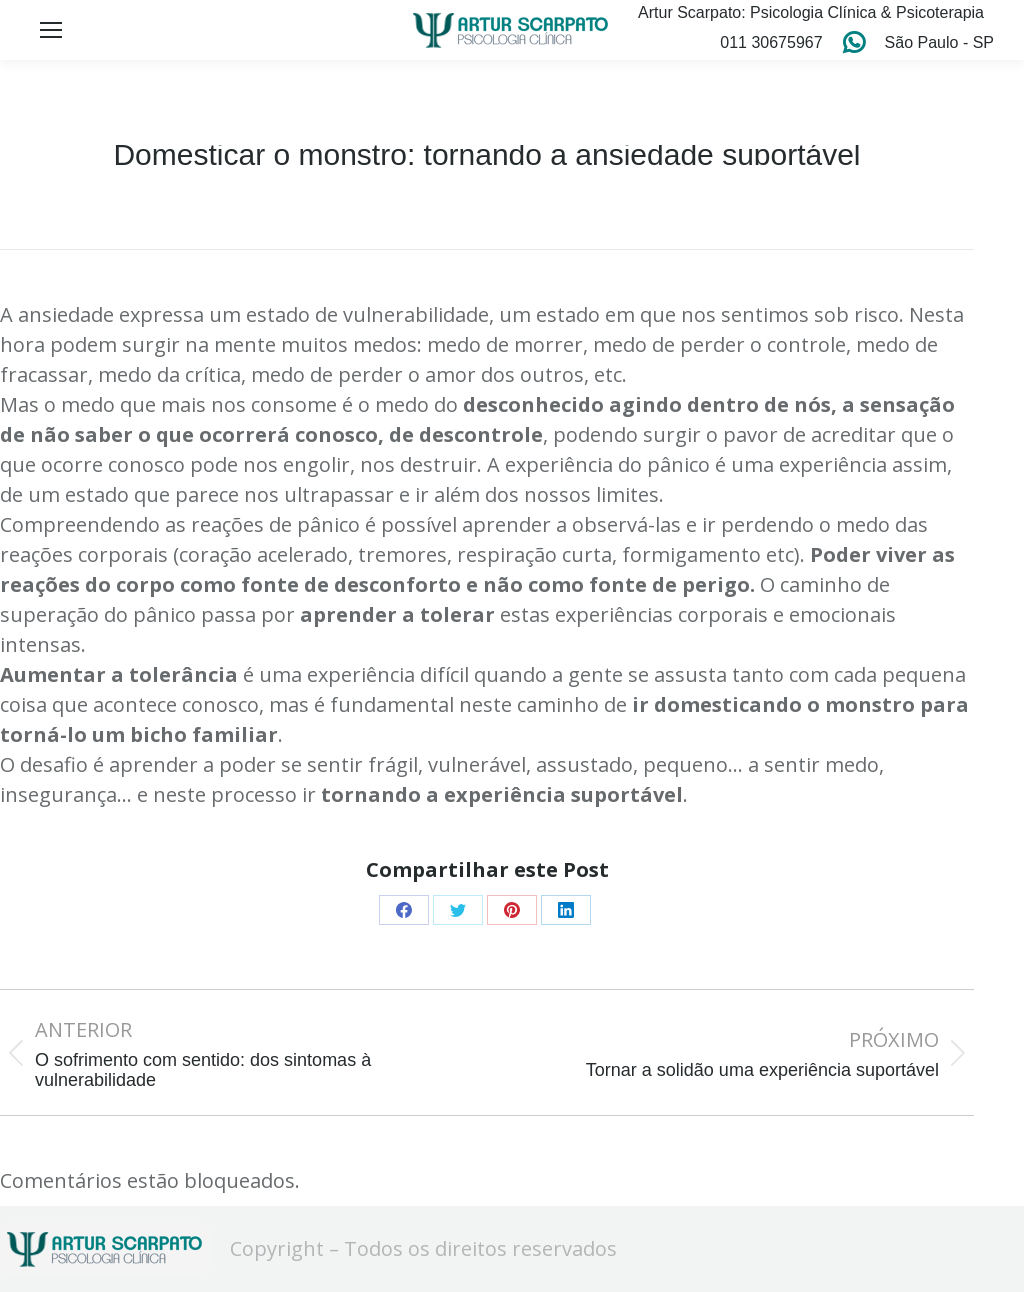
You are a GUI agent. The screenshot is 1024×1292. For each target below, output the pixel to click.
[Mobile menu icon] (51, 30)
